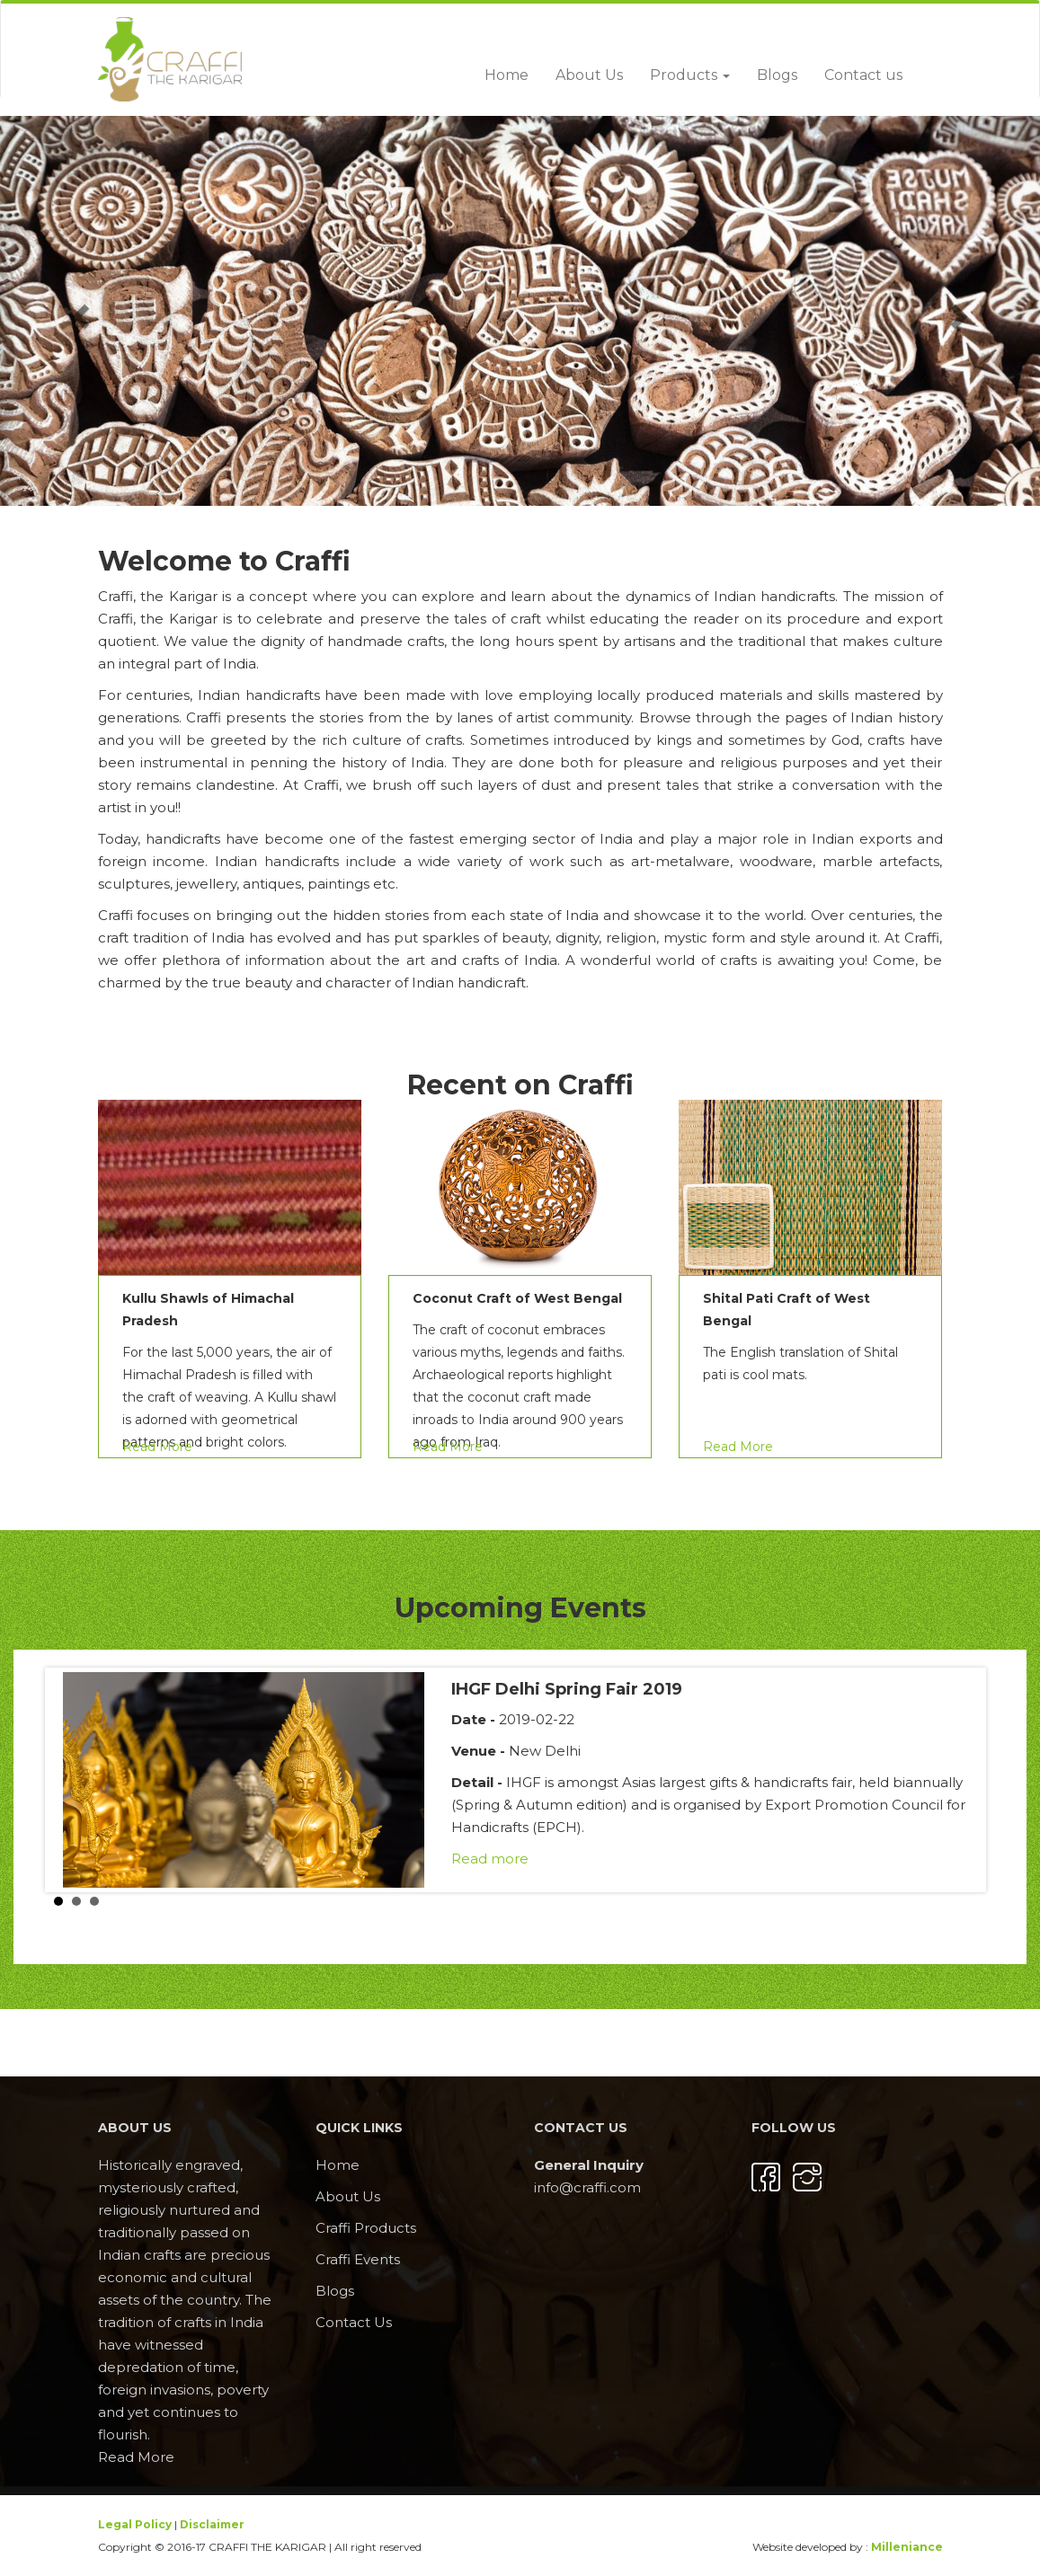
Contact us (863, 75)
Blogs (777, 75)
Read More (157, 1446)
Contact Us (354, 2322)
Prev (72, 1780)
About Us (589, 75)
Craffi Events (358, 2259)
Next (967, 1780)
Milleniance (907, 2547)
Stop (982, 1902)
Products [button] (690, 75)
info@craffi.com (587, 2187)
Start (968, 1902)
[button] (78, 311)
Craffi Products (366, 2227)
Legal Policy (135, 2524)
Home (506, 75)
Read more (490, 1858)
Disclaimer (212, 2524)
